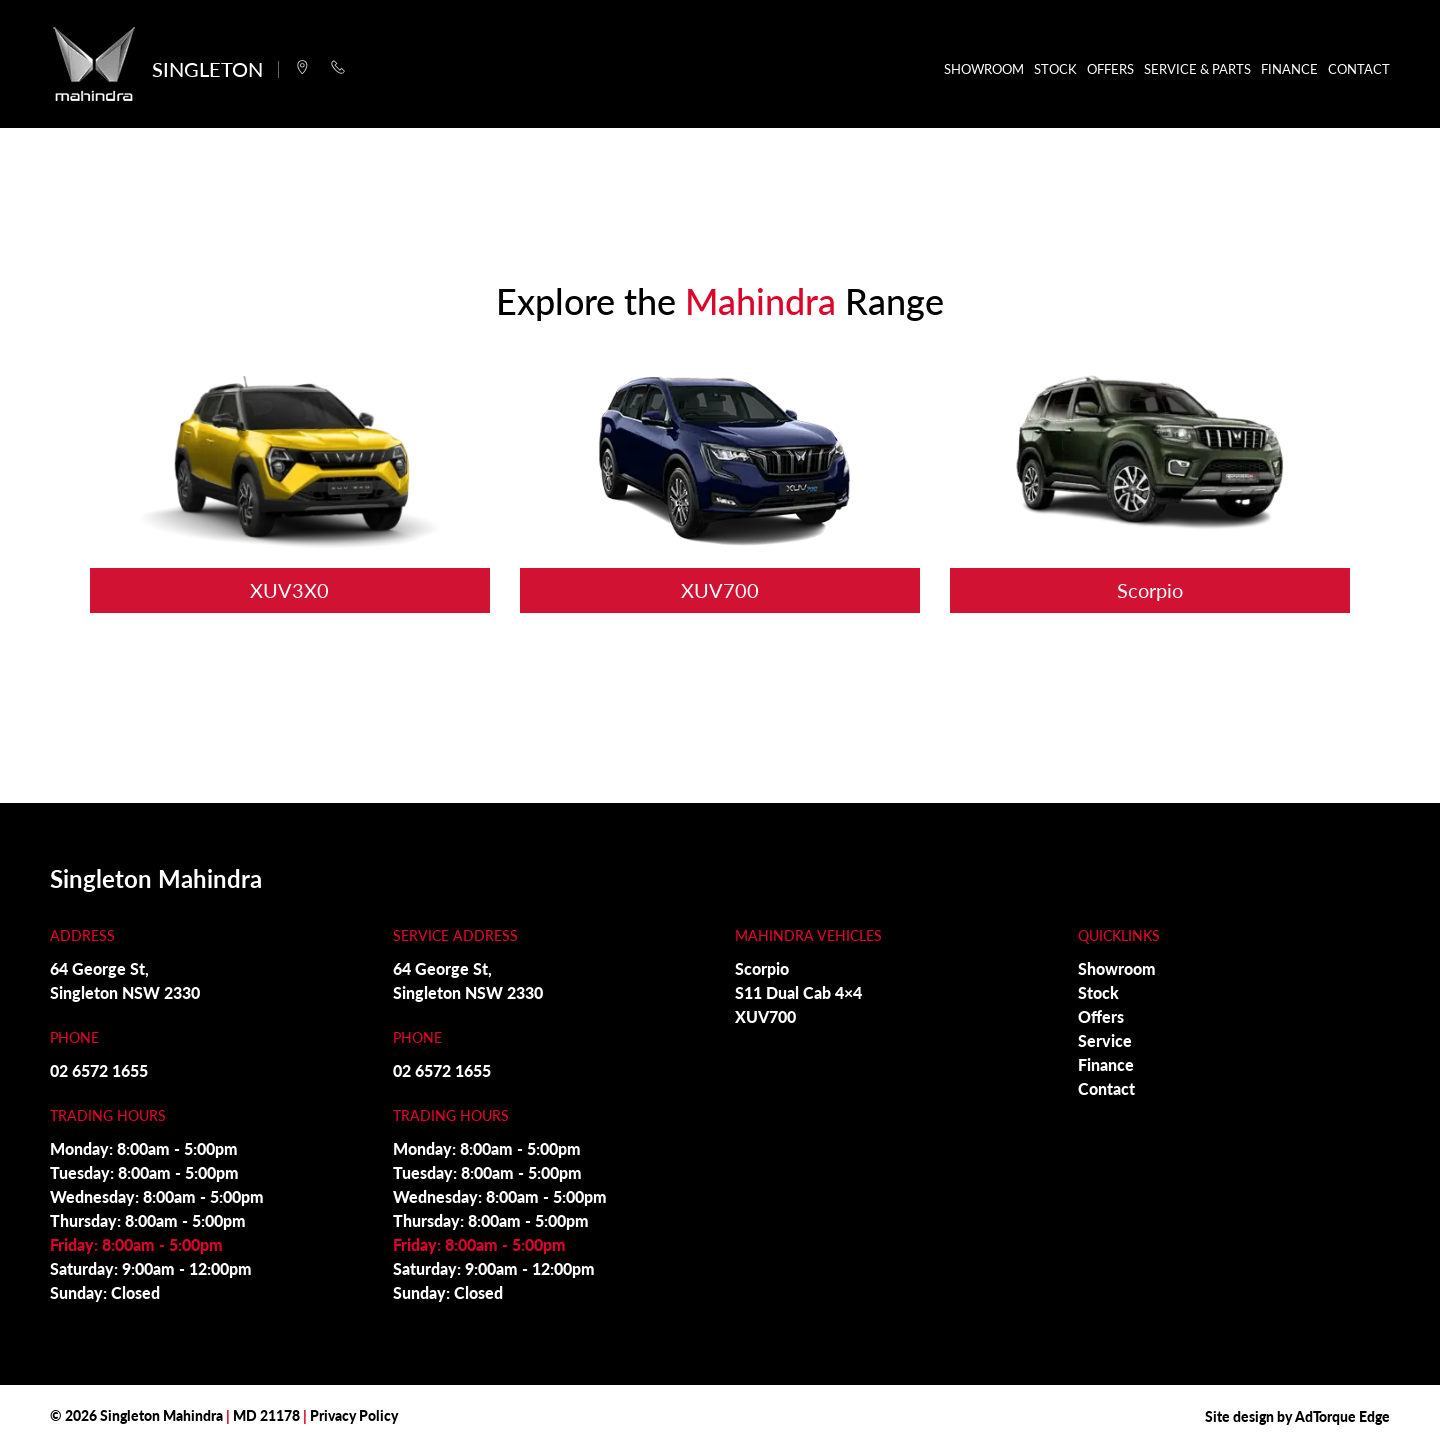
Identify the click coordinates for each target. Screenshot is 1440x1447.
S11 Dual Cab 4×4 (798, 992)
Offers (1110, 68)
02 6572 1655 (99, 1070)
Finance (1289, 68)
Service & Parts (1197, 68)
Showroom (984, 68)
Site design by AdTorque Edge (1297, 1416)
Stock (1055, 68)
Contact (1359, 68)
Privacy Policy (354, 1415)
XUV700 (765, 1016)
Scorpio (762, 968)
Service (1105, 1040)
